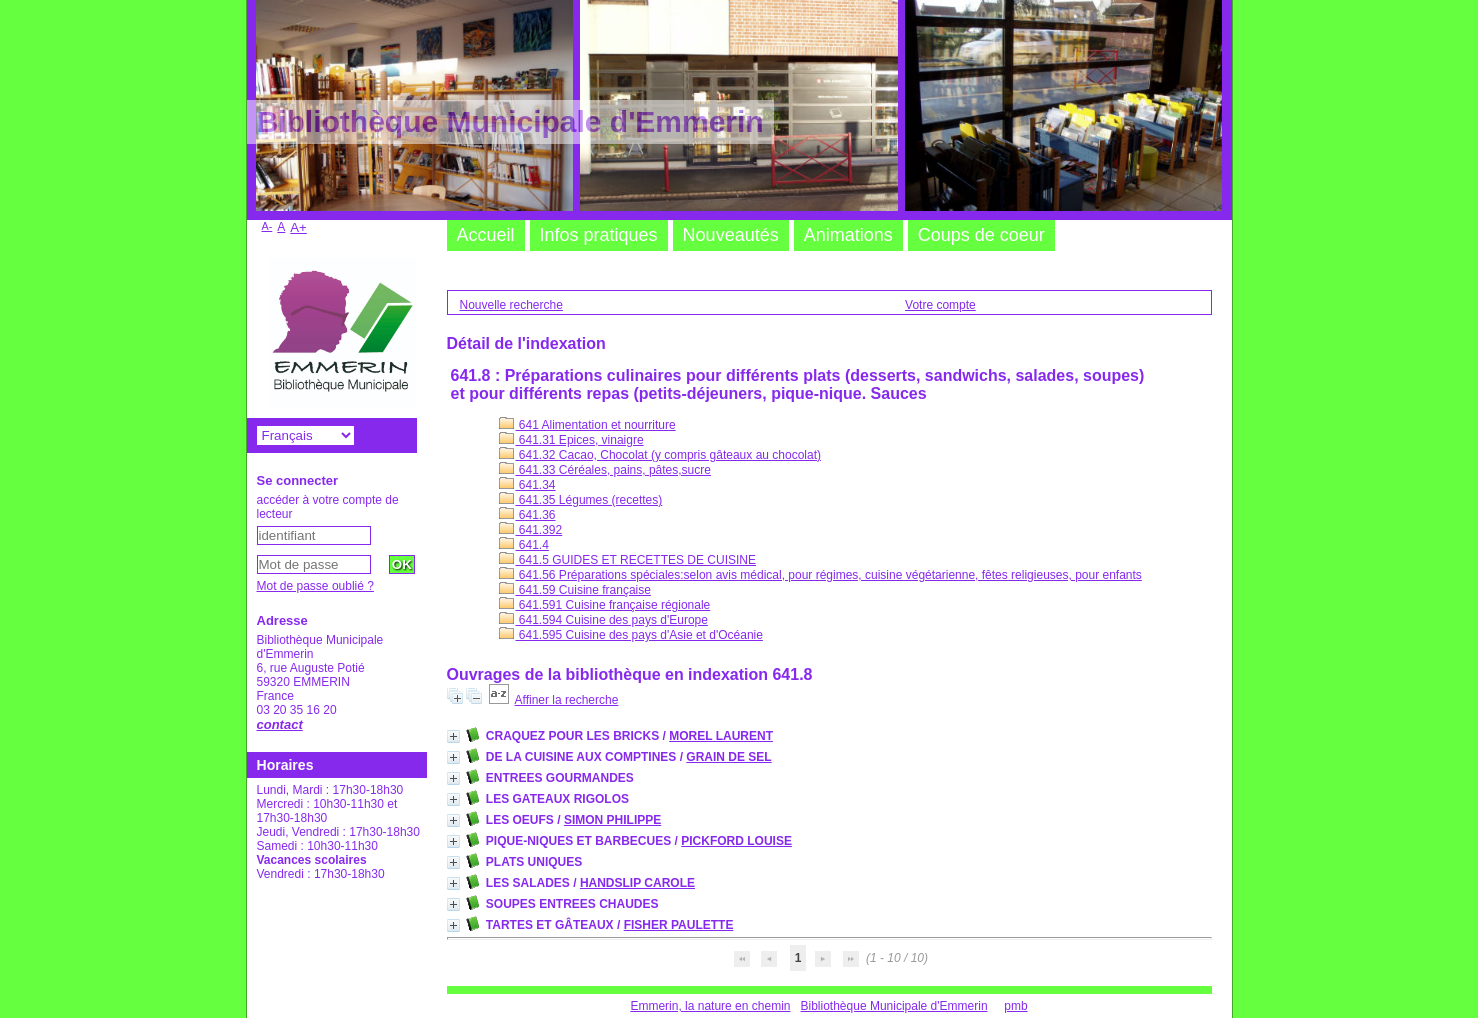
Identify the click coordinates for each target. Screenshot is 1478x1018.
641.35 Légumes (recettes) (581, 500)
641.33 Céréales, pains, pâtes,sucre (605, 470)
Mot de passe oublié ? (315, 586)
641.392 (531, 530)
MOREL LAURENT (721, 736)
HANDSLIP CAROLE (637, 883)
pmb (1015, 1006)
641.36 (527, 515)
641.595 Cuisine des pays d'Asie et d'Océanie (631, 635)
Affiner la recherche (567, 700)
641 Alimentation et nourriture (587, 425)
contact (280, 724)
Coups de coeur (981, 235)
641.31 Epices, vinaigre (571, 440)
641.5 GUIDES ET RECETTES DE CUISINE (628, 560)
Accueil (486, 235)
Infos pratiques (599, 235)
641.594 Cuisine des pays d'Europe (603, 620)
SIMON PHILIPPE (612, 820)
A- (267, 226)
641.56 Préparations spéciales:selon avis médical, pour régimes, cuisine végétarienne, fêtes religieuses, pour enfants (820, 575)
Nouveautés (731, 235)
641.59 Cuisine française (575, 590)
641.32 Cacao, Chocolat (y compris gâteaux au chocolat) (660, 455)
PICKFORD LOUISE (736, 841)
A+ (298, 227)
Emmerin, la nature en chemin (710, 1006)
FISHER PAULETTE (679, 925)
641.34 (527, 485)
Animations (848, 235)
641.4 (524, 545)
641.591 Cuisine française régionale (605, 605)
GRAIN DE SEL (728, 757)
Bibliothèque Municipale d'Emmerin (894, 1006)
